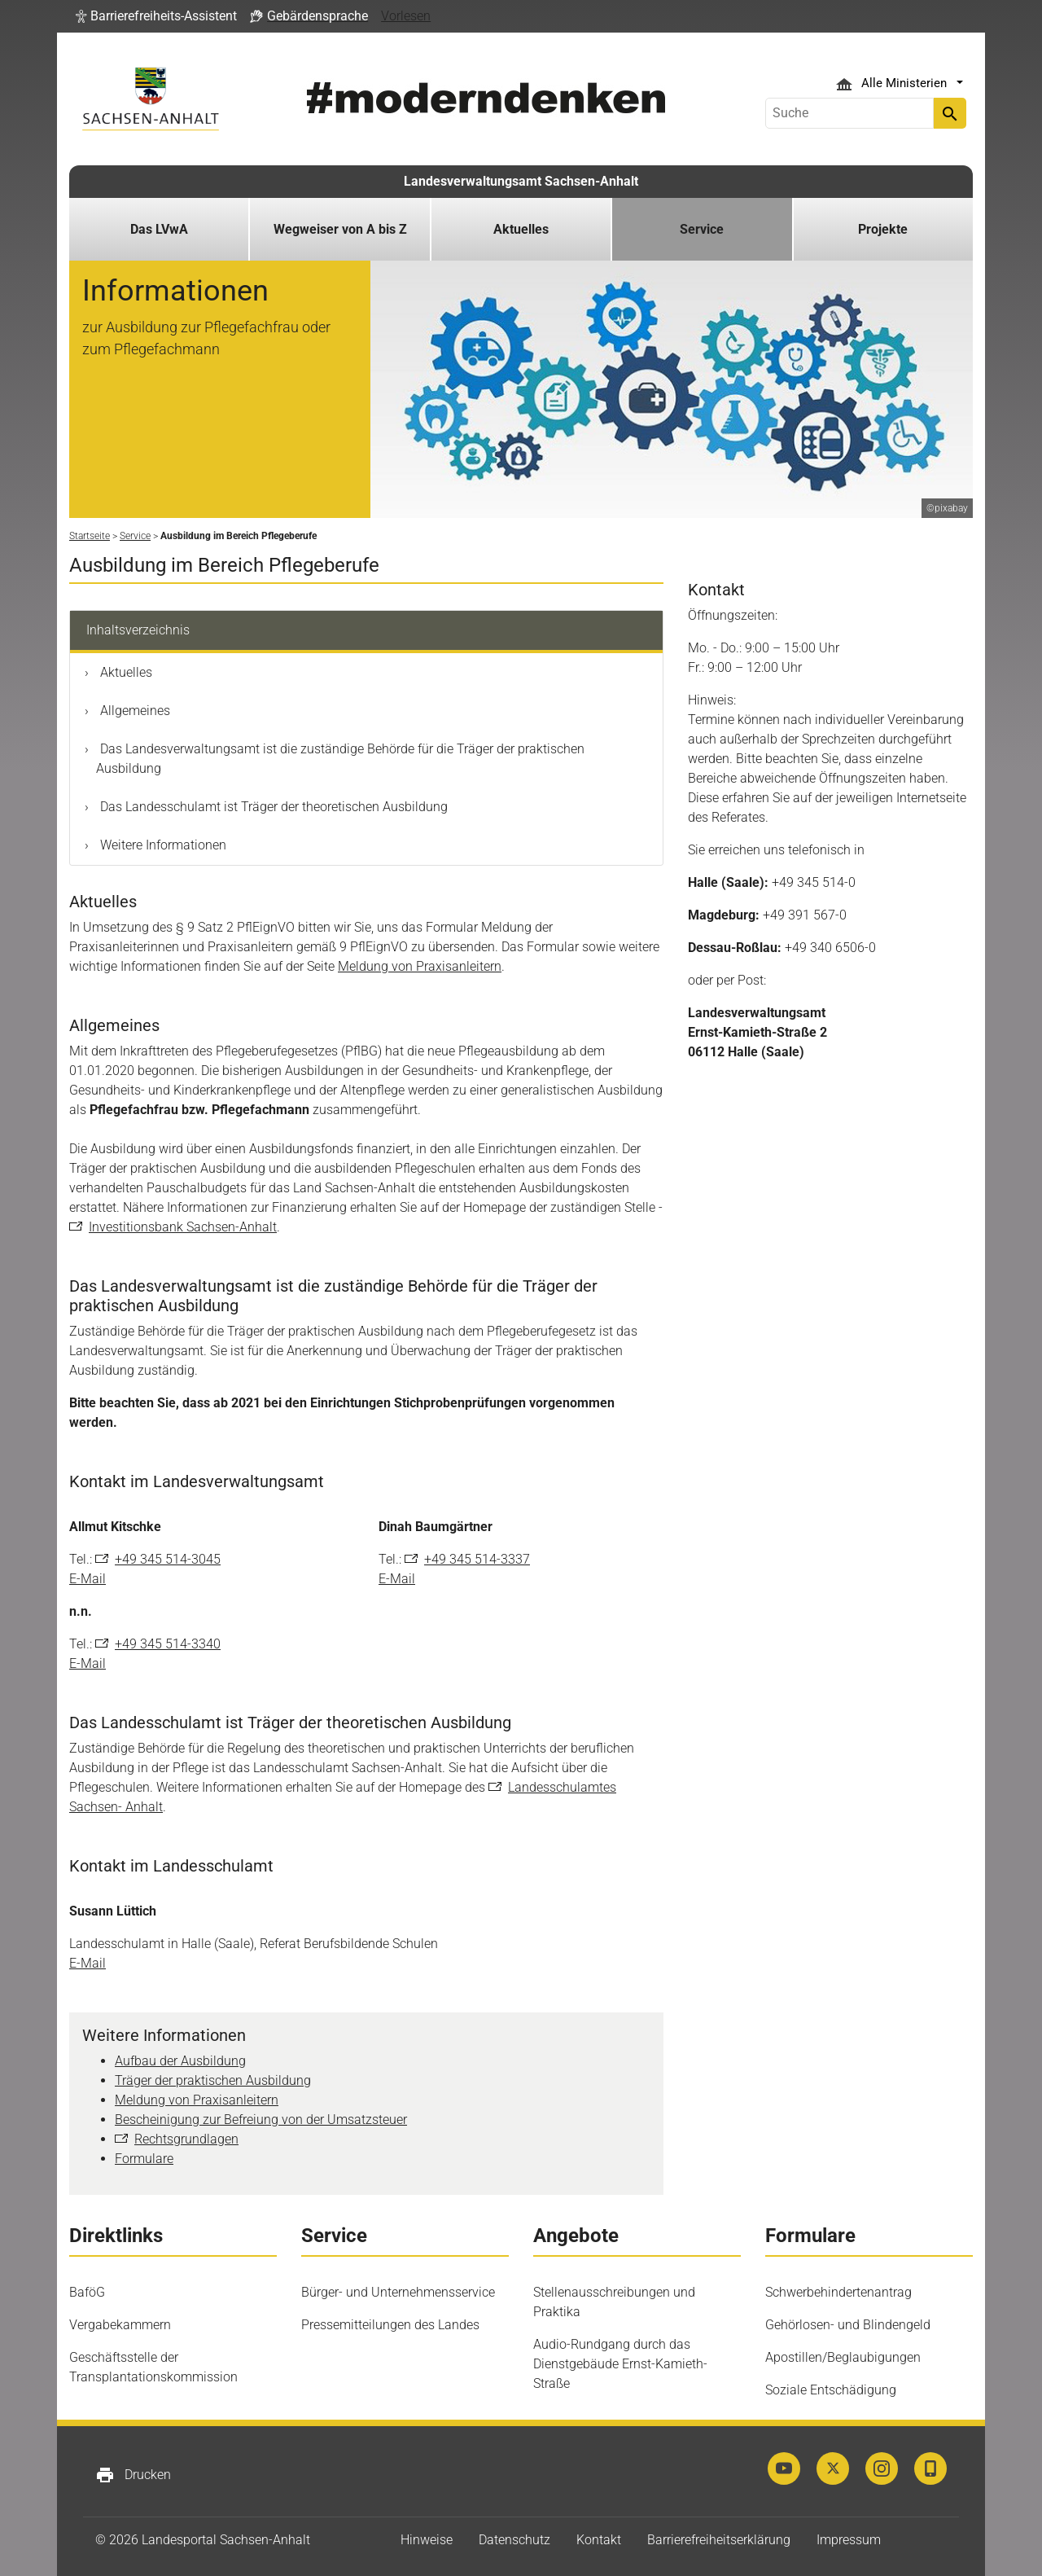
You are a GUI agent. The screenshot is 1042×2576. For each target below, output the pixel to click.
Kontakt (598, 2539)
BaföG (87, 2292)
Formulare (144, 2158)
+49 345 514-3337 (477, 1559)
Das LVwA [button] (159, 229)
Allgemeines (133, 710)
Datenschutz (514, 2539)
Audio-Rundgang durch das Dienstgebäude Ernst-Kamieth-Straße (620, 2364)
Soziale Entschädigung (830, 2390)
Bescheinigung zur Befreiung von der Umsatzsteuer (261, 2119)
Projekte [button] (883, 229)
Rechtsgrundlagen (186, 2139)
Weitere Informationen (161, 845)
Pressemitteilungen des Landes (390, 2324)
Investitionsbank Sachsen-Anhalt (183, 1227)
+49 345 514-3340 (168, 1644)
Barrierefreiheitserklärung (718, 2539)
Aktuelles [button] (521, 229)
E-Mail (87, 1578)
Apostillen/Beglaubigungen (843, 2357)
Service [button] (702, 229)
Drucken (133, 2475)
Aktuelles (124, 672)
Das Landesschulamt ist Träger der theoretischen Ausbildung (272, 806)
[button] (156, 16)
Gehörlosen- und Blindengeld (847, 2324)
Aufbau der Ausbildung (180, 2061)
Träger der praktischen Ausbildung (213, 2080)
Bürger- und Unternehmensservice (398, 2292)
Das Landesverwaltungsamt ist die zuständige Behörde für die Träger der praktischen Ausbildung (340, 758)
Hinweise (427, 2539)
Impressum (849, 2539)
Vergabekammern (120, 2324)
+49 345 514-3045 (168, 1559)
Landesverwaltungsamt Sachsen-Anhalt (521, 181)
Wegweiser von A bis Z (340, 229)
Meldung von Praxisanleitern (419, 966)
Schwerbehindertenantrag (838, 2292)
